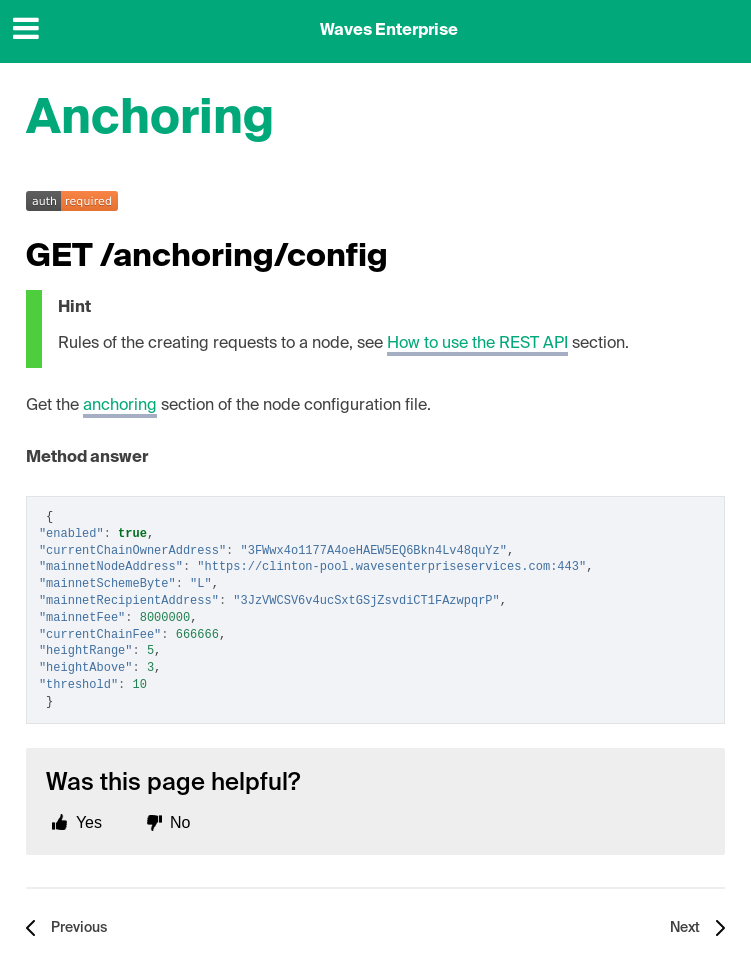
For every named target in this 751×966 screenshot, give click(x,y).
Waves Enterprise (389, 31)
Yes (89, 822)
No (180, 822)
